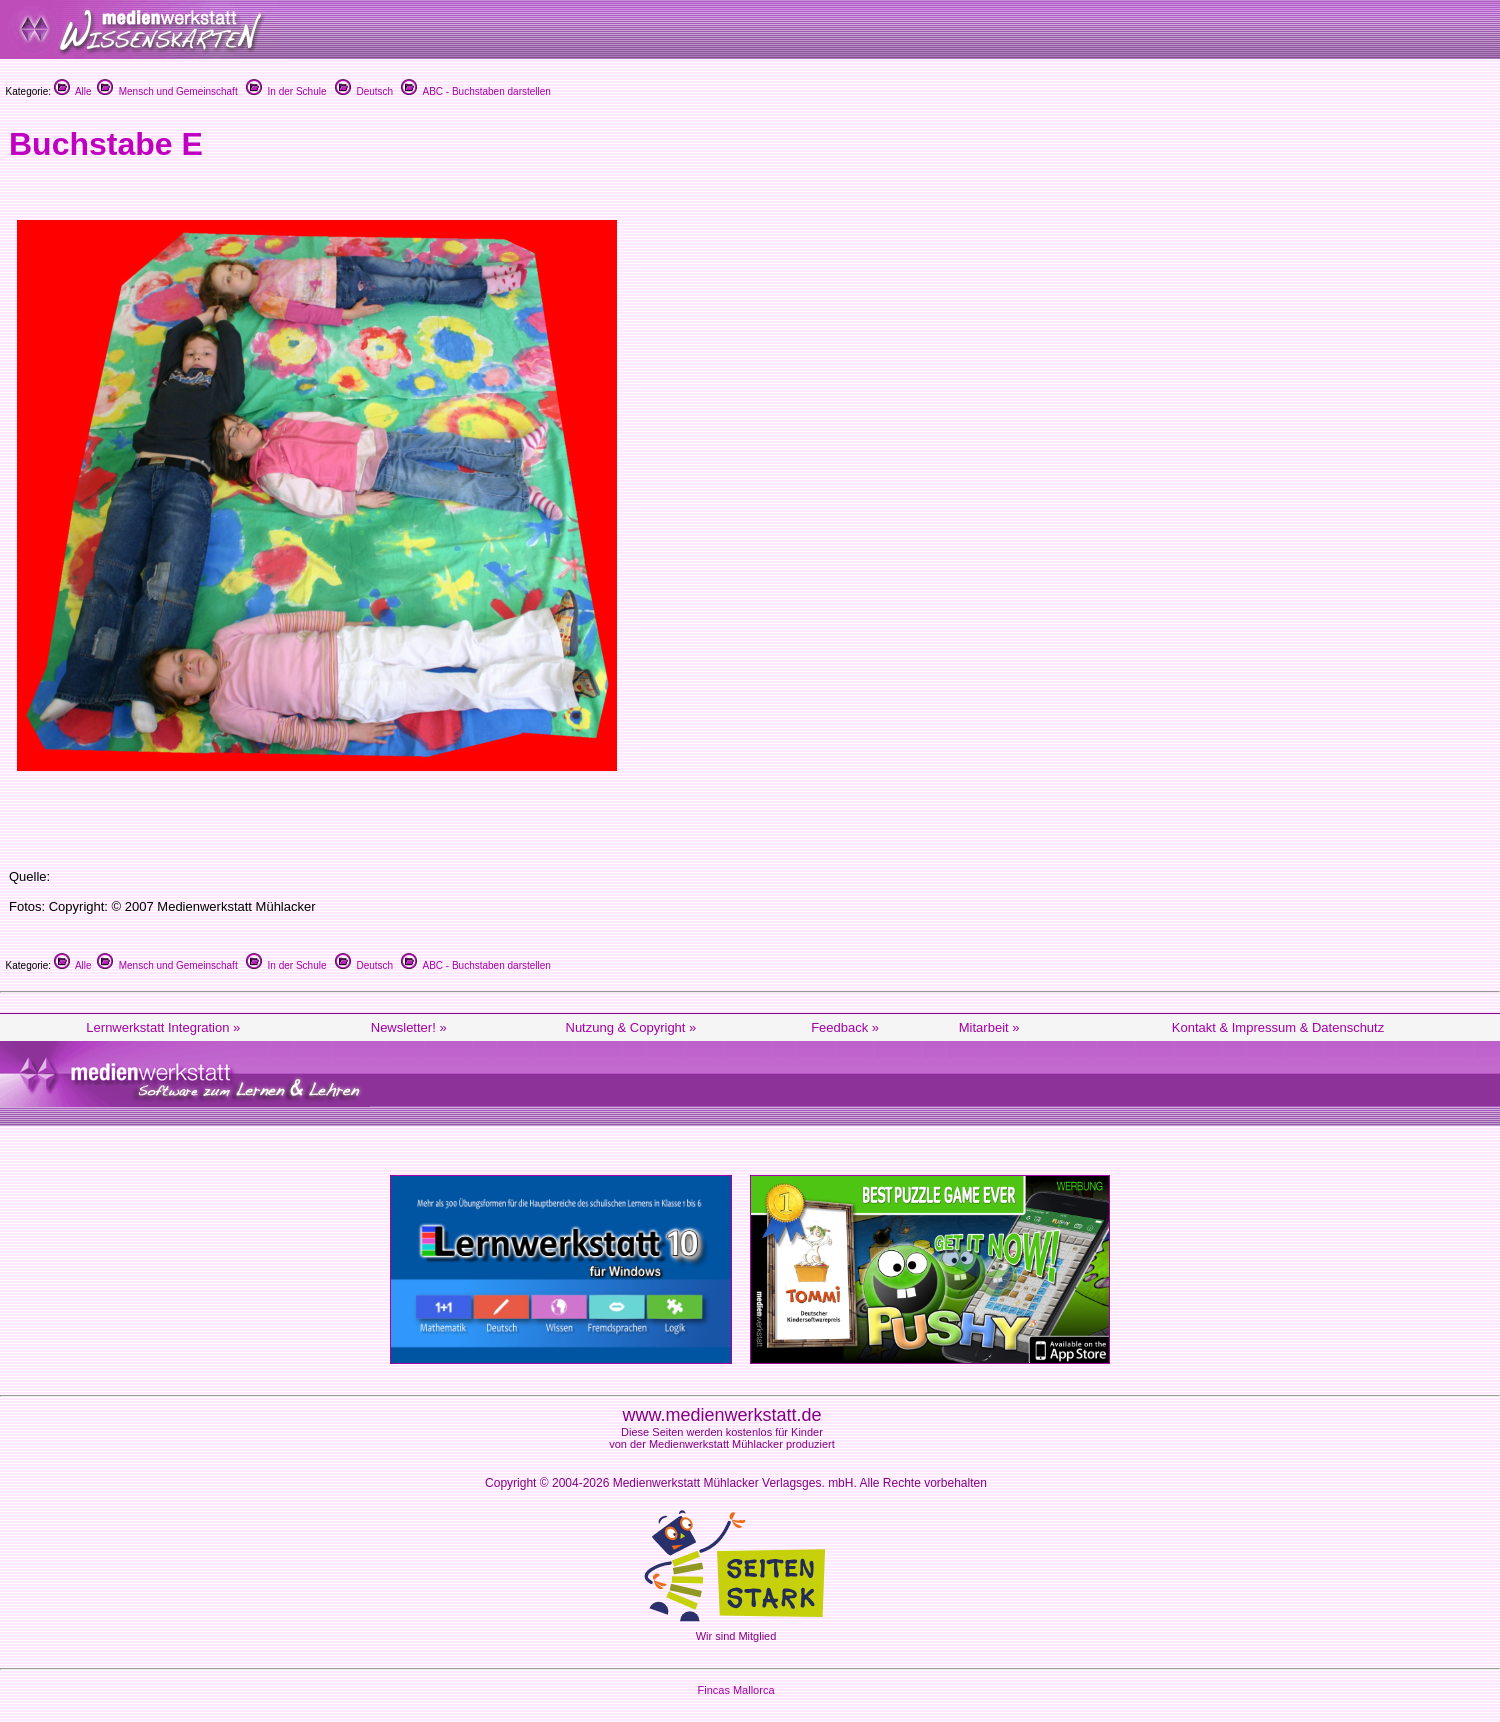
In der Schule (286, 91)
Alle (73, 91)
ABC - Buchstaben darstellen (475, 91)
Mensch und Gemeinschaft (167, 91)
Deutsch (364, 91)
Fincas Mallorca (735, 1690)
